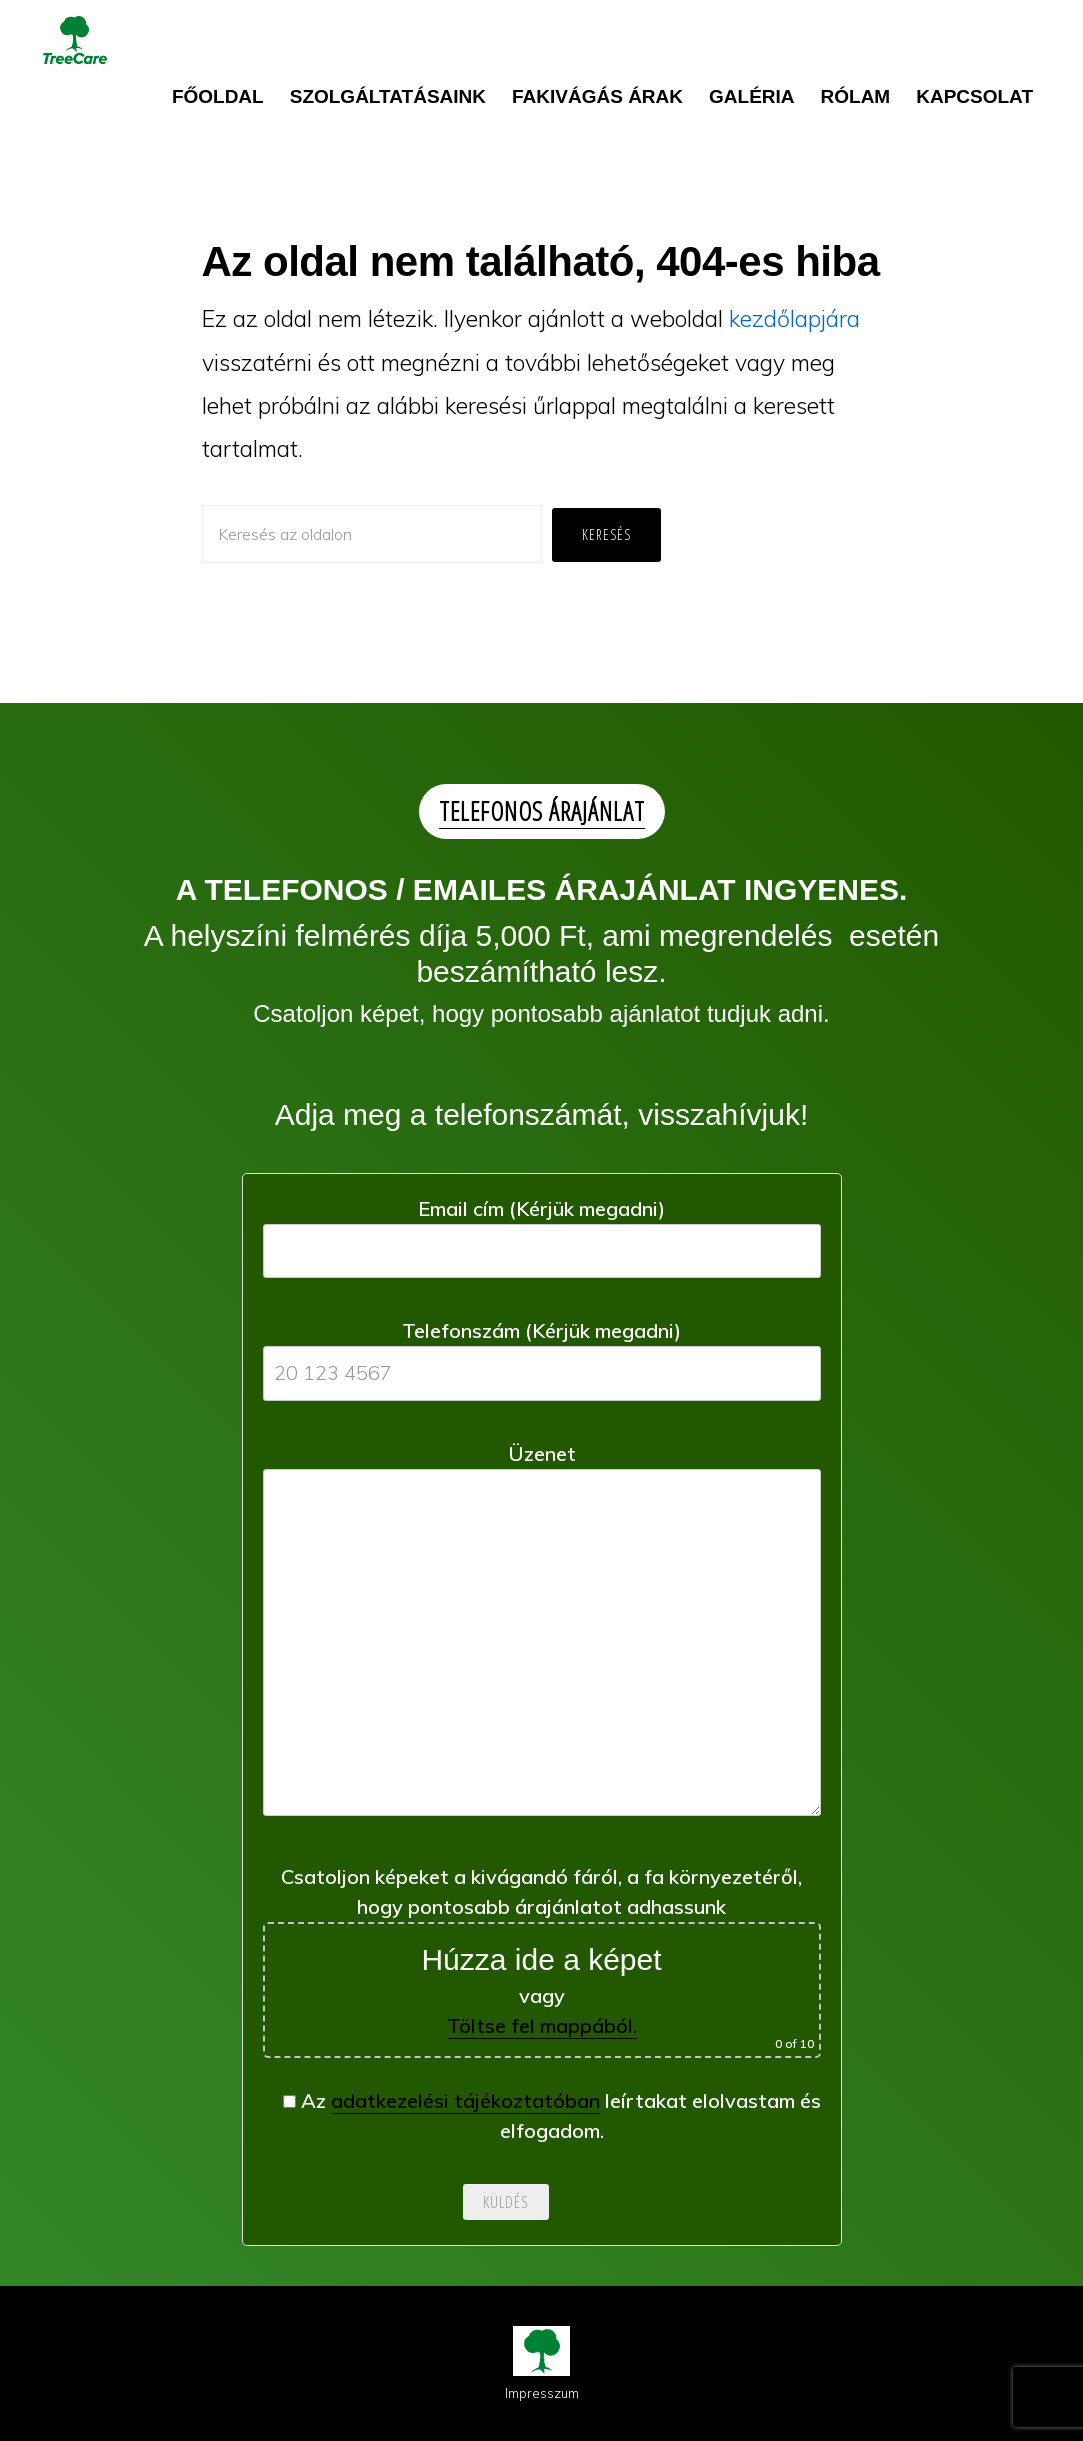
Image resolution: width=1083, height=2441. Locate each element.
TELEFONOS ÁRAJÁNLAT (542, 811)
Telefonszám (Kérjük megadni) (542, 1351)
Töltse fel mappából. (542, 2025)
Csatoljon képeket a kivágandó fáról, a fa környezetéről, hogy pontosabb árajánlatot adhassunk (542, 1961)
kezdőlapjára (794, 318)
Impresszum (542, 2393)
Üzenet (542, 1636)
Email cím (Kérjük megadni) (542, 1229)
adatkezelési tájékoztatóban (465, 2100)
